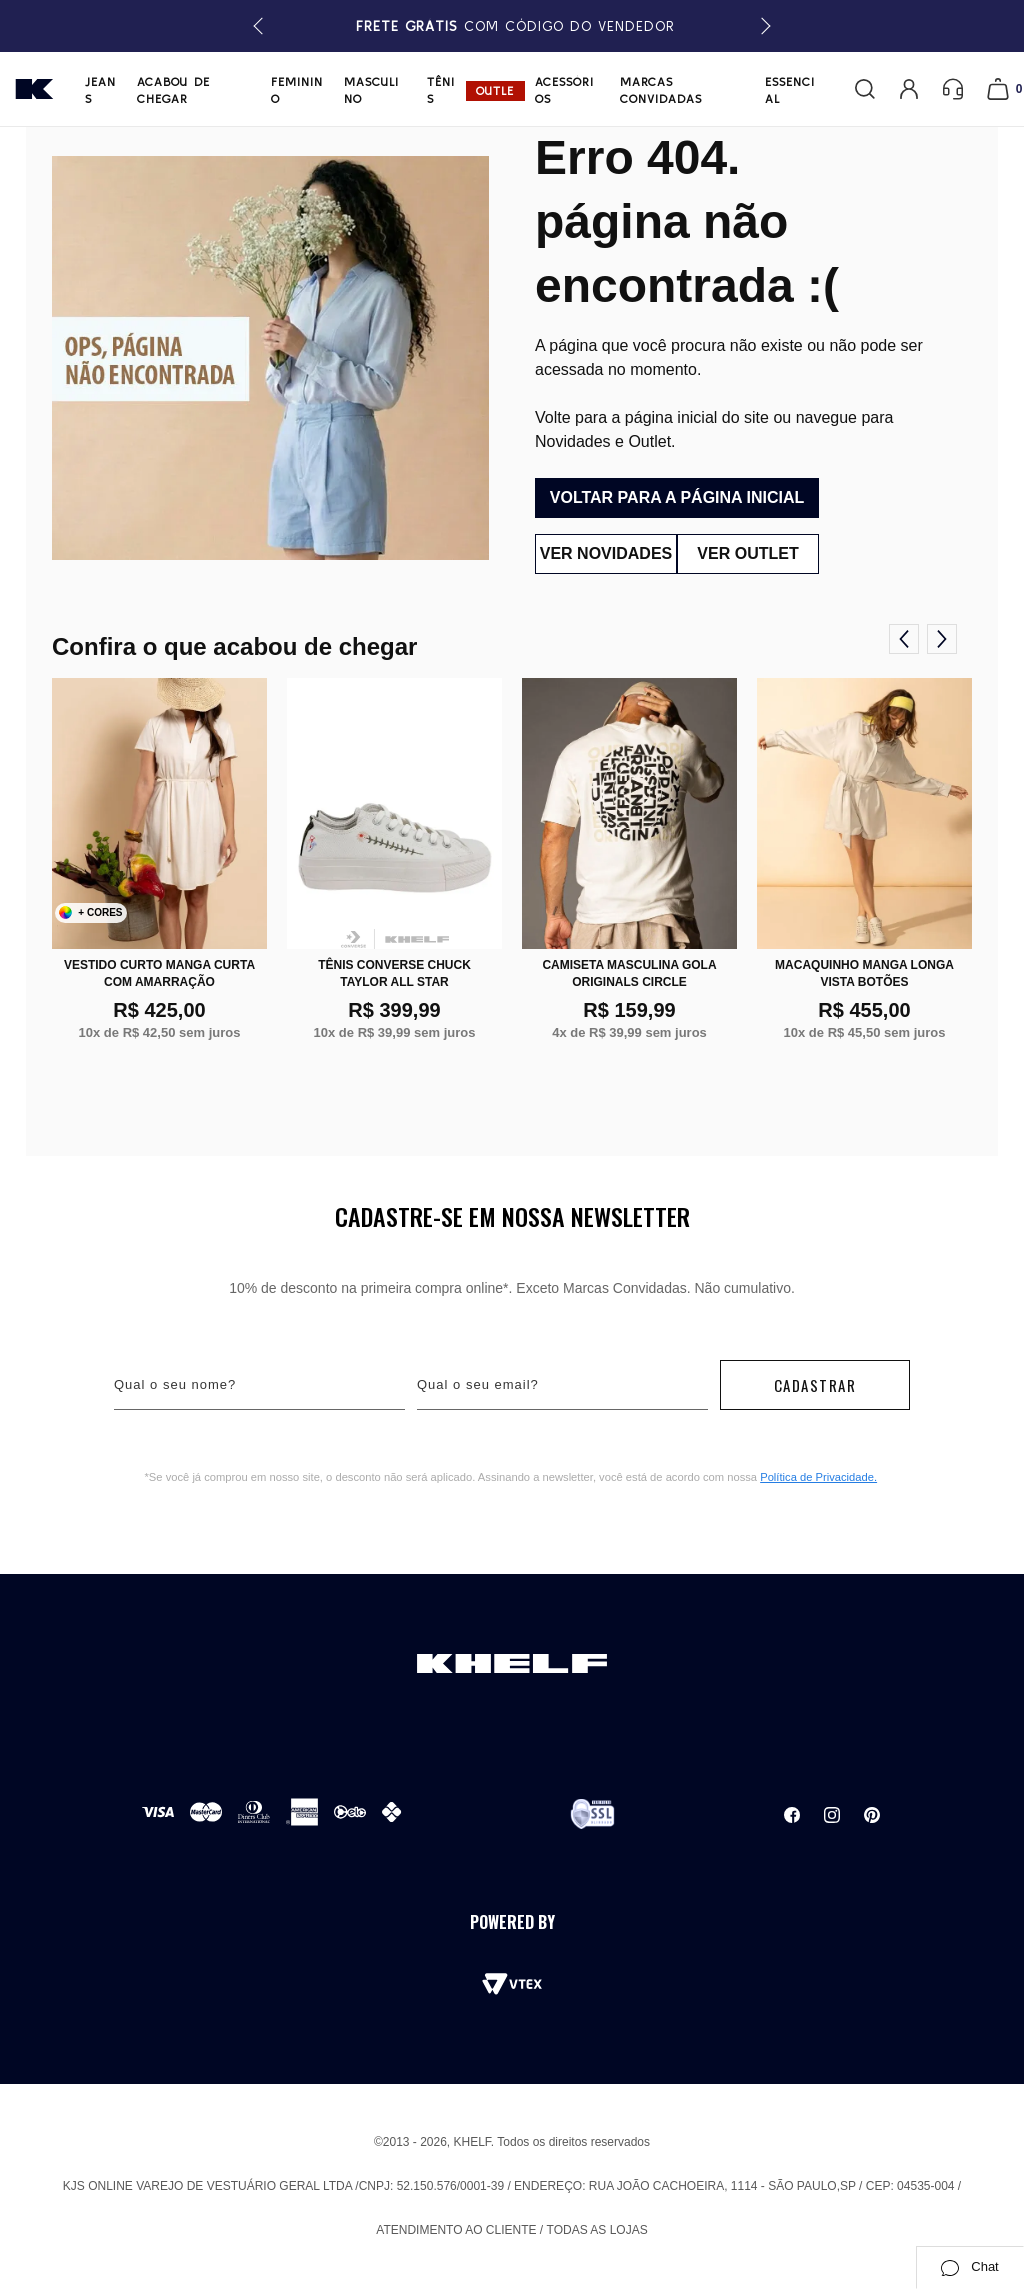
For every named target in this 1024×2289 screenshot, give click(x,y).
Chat (969, 2267)
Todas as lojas (597, 2230)
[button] (762, 26)
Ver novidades (602, 553)
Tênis (441, 90)
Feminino (297, 90)
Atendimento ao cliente (456, 2230)
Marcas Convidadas (661, 90)
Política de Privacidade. (818, 1477)
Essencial (790, 90)
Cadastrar (815, 1385)
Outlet (495, 92)
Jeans (100, 90)
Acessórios (564, 90)
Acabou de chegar (173, 90)
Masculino (371, 90)
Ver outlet (751, 553)
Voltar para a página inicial (677, 497)
